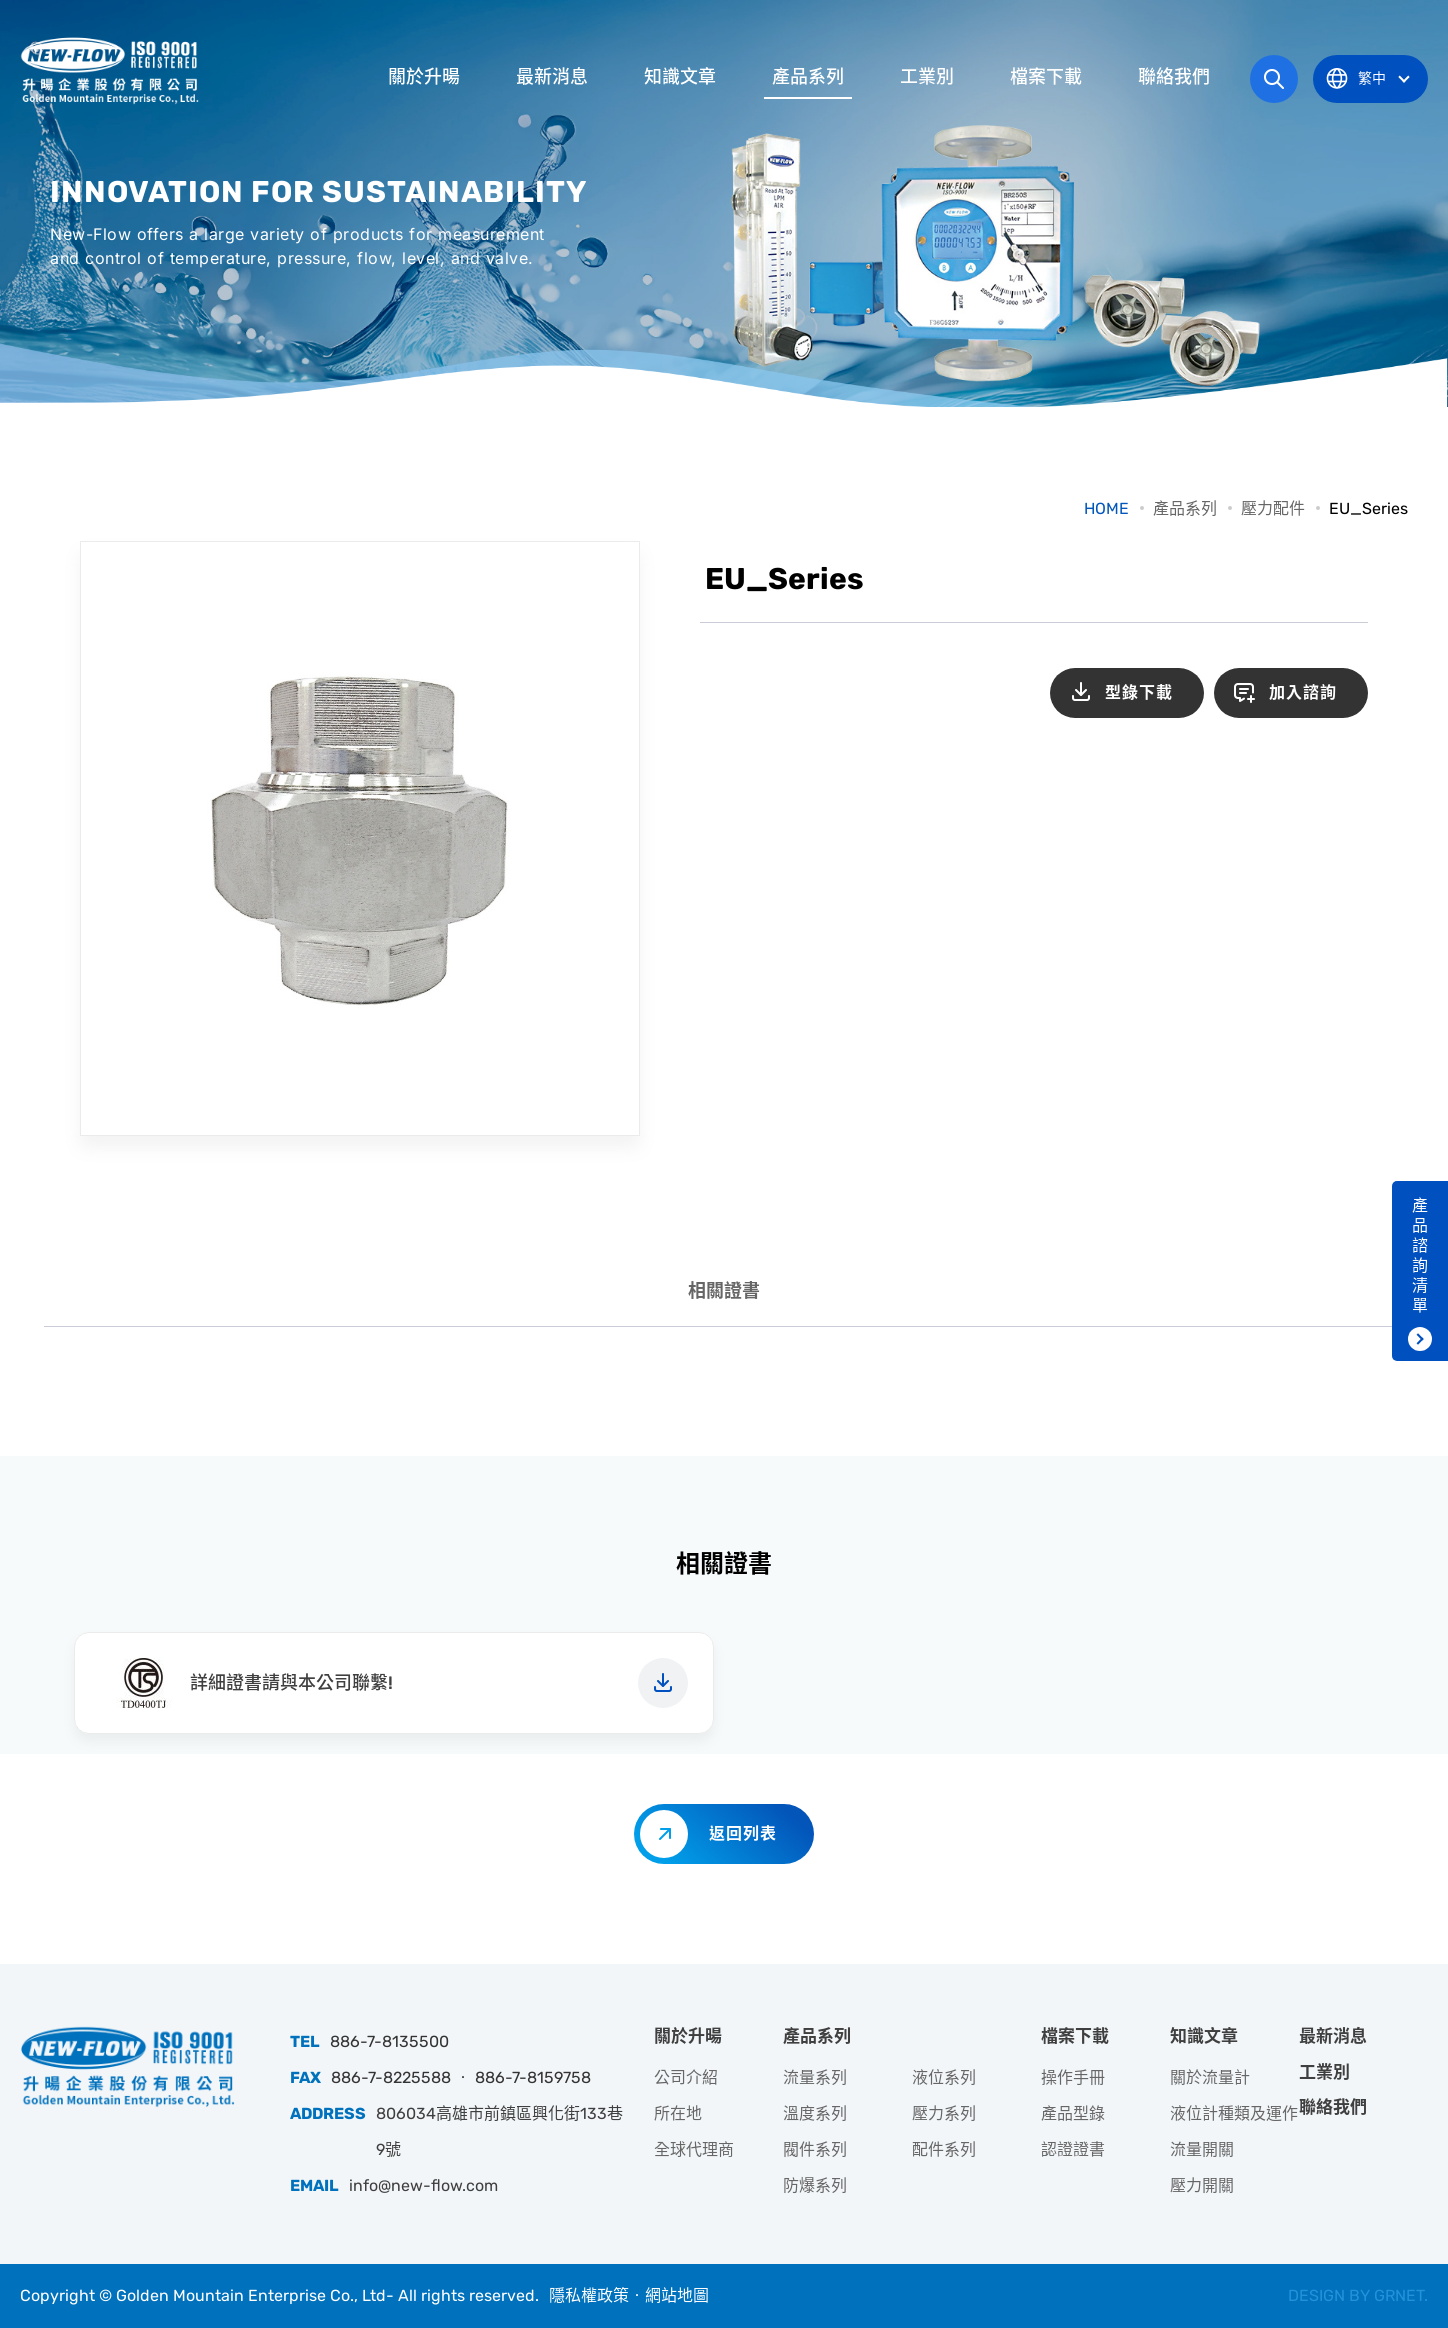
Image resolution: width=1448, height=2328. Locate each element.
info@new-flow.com (423, 2185)
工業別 (927, 77)
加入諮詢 (1303, 692)
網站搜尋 (1274, 79)
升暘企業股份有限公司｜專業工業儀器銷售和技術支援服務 (112, 70)
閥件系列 (815, 2149)
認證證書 (1073, 2149)
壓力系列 (944, 2113)
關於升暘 (424, 77)
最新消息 (552, 77)
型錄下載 (1139, 692)
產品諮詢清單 (1420, 1255)
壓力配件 (1273, 508)
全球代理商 (694, 2149)
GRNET (1399, 2295)
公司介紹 (686, 2077)
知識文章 (680, 77)
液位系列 (944, 2077)
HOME (1106, 508)
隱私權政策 (589, 2295)
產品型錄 (1073, 2113)
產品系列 (808, 77)
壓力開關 (1202, 2185)
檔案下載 (1046, 77)
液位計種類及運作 (1234, 2113)
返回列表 (743, 1833)
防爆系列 (815, 2185)
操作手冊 (1073, 2077)
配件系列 (944, 2149)
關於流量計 (1210, 2077)
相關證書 (724, 1291)
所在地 (678, 2113)
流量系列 (815, 2077)
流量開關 (1202, 2149)
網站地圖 (677, 2295)
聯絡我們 (1174, 77)
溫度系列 (815, 2113)
